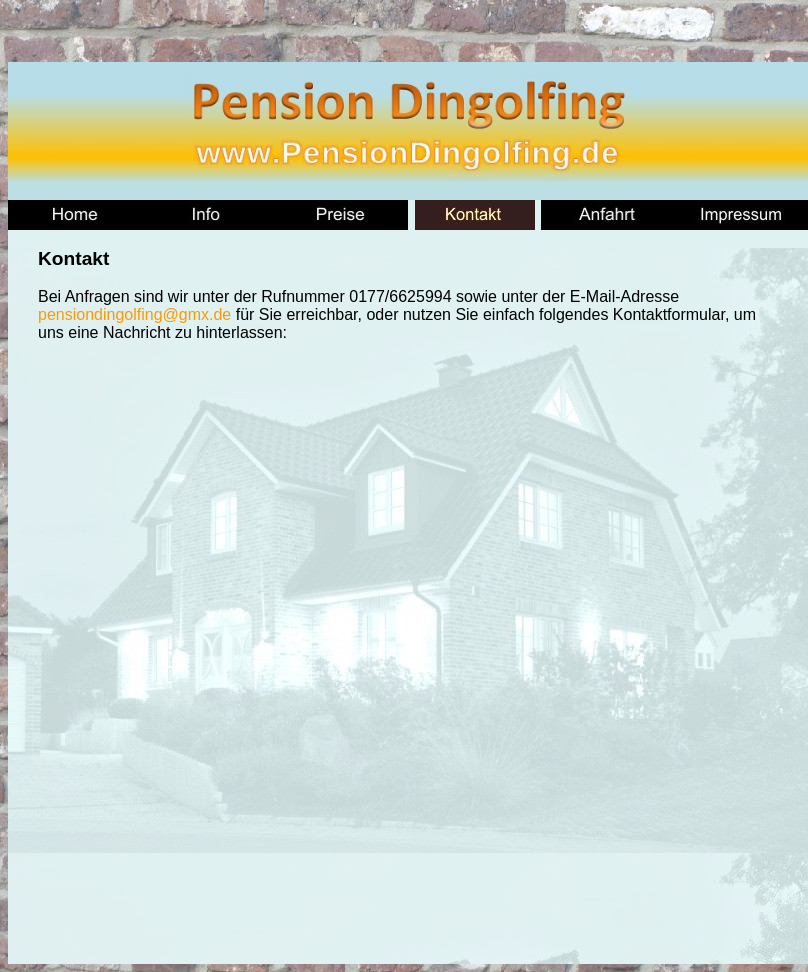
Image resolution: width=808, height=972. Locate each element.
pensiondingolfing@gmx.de (134, 314)
